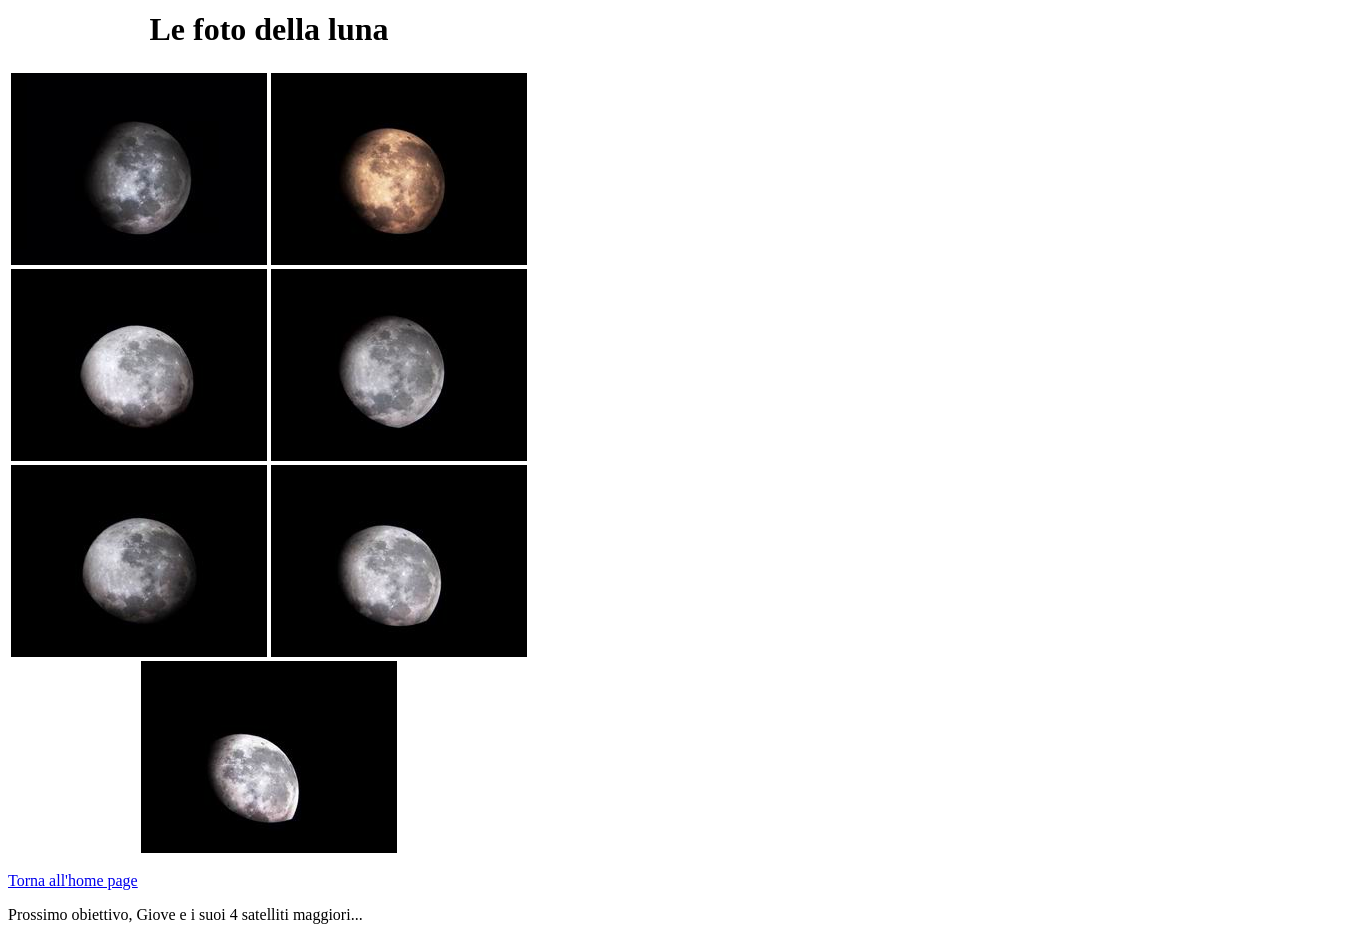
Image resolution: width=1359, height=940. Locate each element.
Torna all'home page (73, 880)
